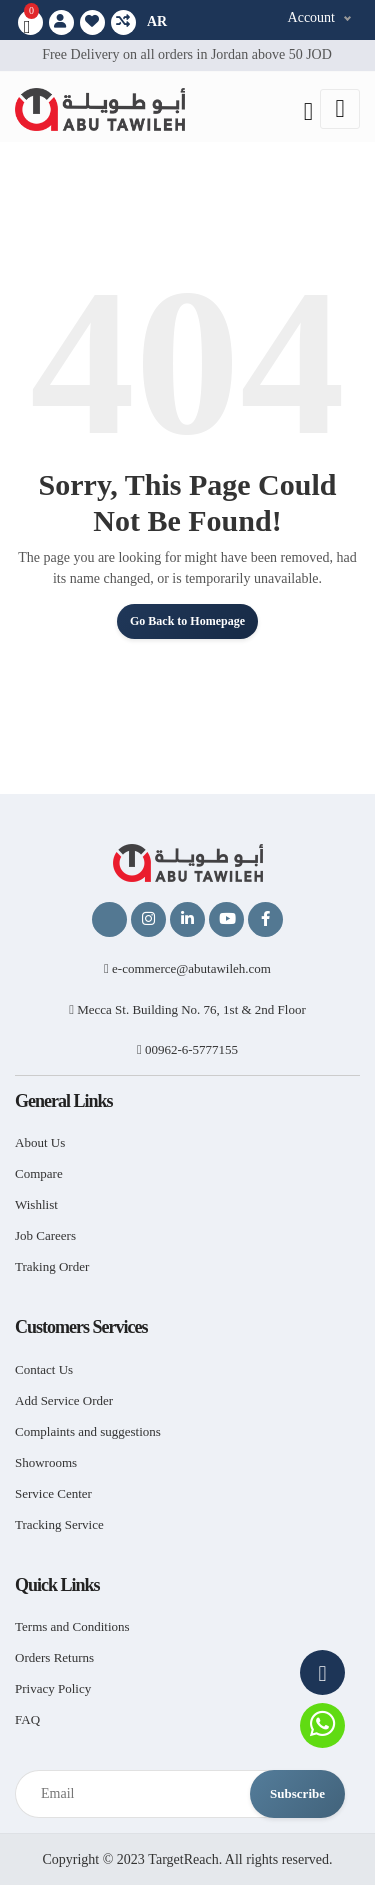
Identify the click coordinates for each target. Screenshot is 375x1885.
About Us (40, 1142)
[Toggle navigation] (340, 109)
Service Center (53, 1493)
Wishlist (36, 1204)
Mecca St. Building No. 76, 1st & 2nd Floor (187, 1009)
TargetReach (183, 1859)
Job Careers (45, 1235)
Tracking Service (59, 1524)
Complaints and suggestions (88, 1431)
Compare (39, 1173)
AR (157, 21)
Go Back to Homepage (187, 621)
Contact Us (44, 1369)
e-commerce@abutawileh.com (187, 968)
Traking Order (52, 1266)
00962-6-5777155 (187, 1049)
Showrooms (46, 1462)
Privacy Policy (53, 1688)
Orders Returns (54, 1657)
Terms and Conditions (72, 1626)
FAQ (27, 1719)
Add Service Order (64, 1400)
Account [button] (311, 17)
